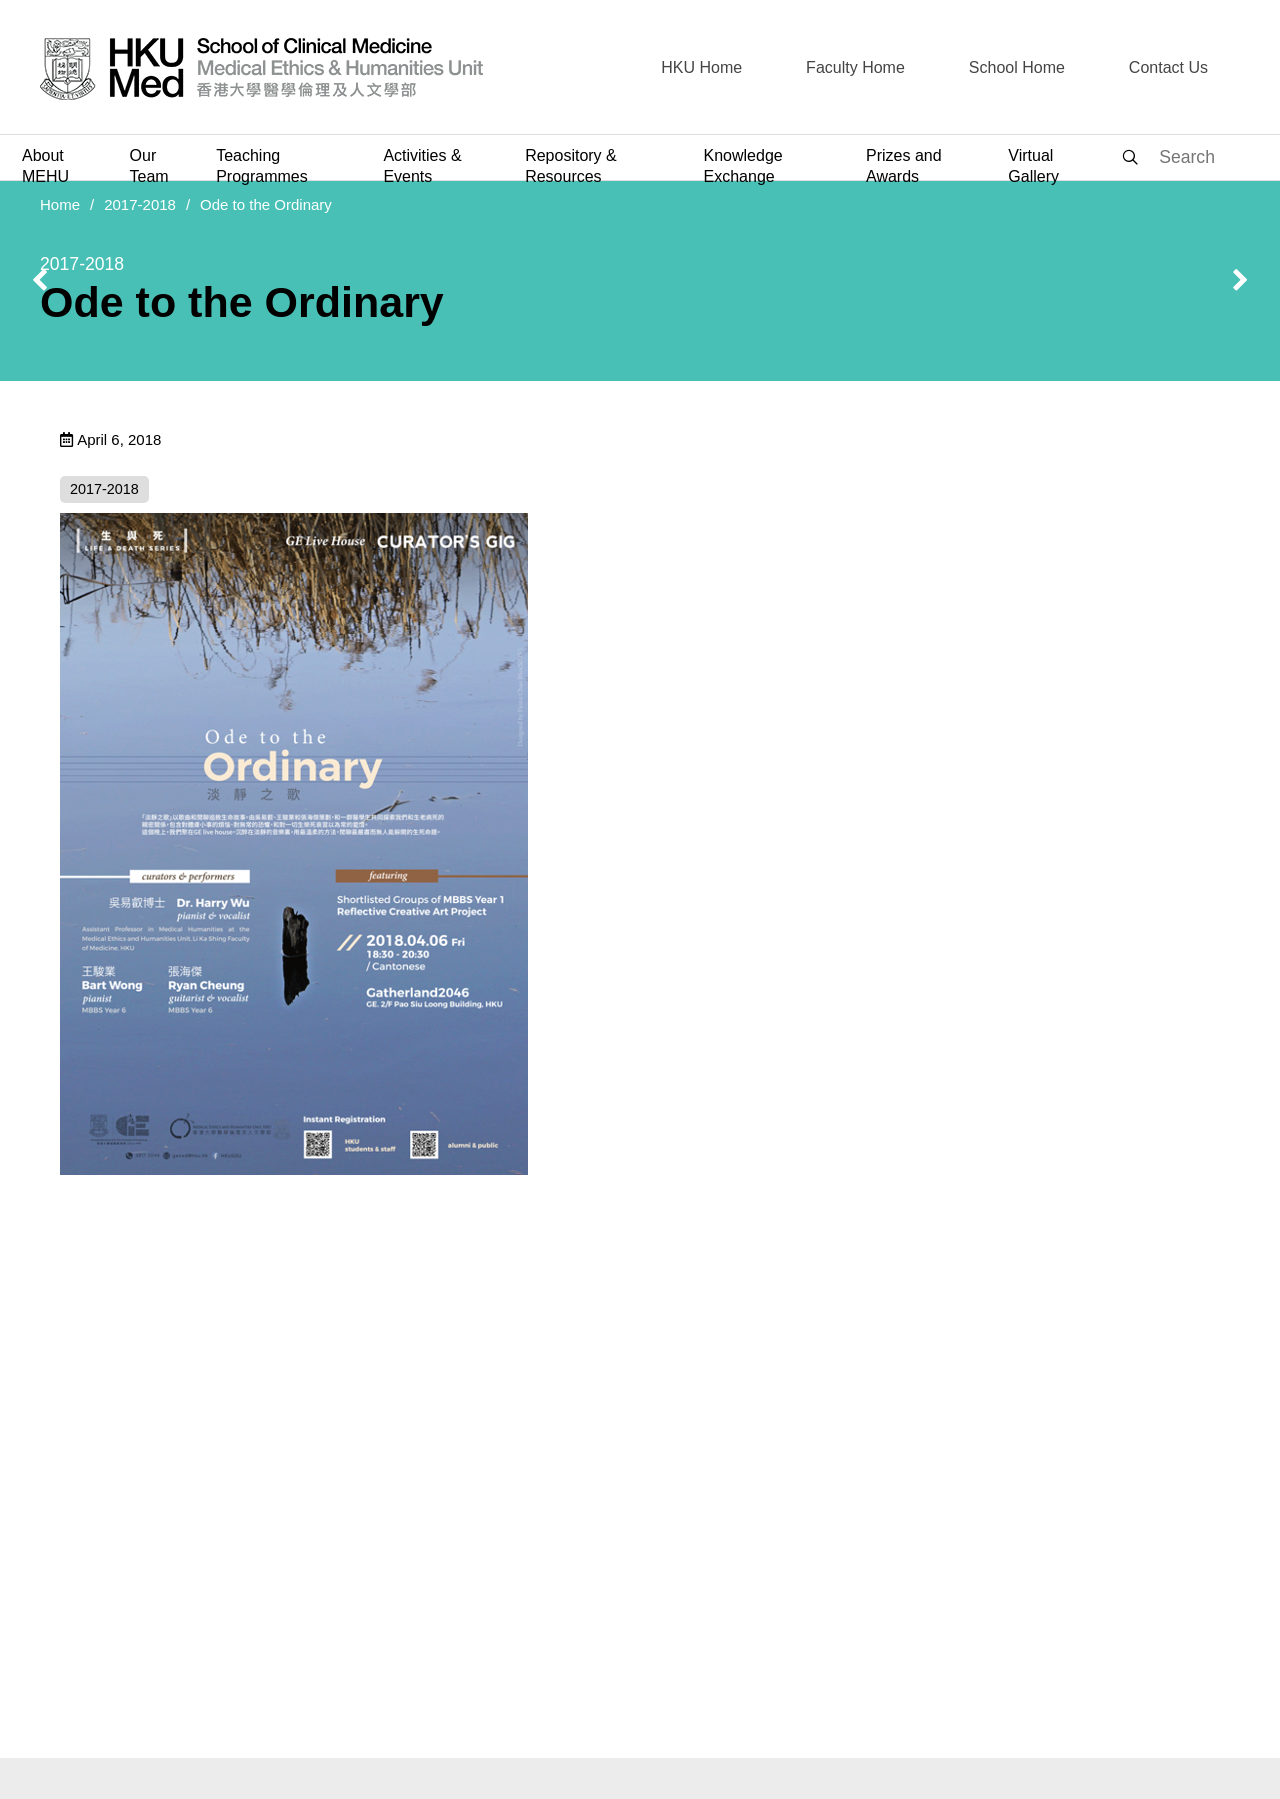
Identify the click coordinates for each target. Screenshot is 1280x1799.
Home (60, 204)
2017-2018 (140, 204)
